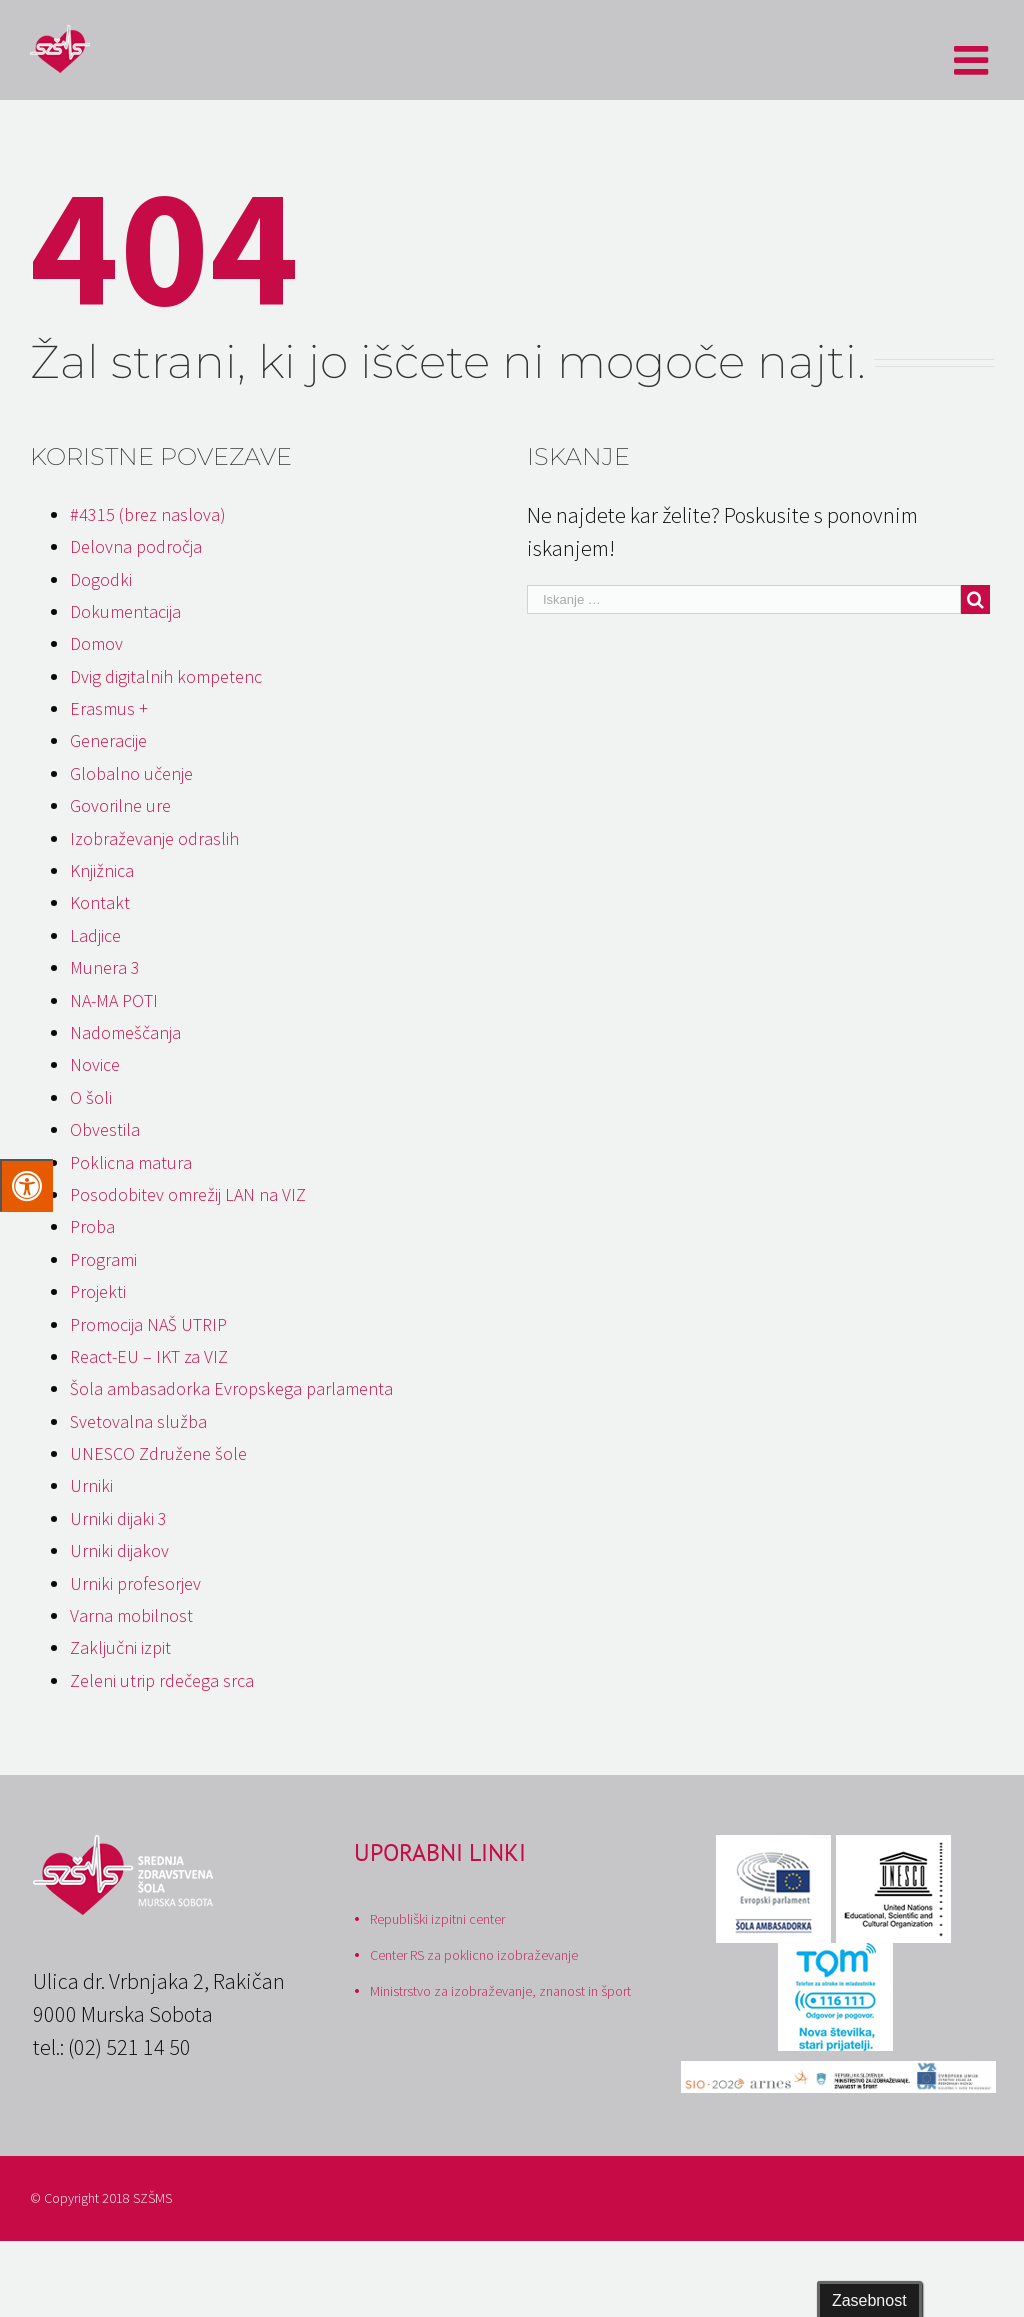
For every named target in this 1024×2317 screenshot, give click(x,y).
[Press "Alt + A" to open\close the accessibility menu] (26, 1185)
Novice (95, 1064)
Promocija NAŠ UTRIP (148, 1324)
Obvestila (105, 1129)
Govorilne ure (120, 805)
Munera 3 (105, 967)
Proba (92, 1226)
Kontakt (100, 902)
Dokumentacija (125, 611)
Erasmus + (109, 708)
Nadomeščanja (125, 1032)
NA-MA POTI (114, 1000)
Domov (96, 643)
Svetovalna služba (138, 1421)
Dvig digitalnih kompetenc (166, 676)
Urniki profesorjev (135, 1583)
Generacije (108, 740)
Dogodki (101, 579)
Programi (103, 1259)
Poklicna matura (131, 1162)
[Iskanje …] (744, 599)
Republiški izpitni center (437, 1919)
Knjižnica (102, 870)
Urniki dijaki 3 (118, 1518)
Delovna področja (136, 546)
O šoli (91, 1097)
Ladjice (95, 935)
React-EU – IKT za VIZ (149, 1356)
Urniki (91, 1485)
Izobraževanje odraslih (154, 838)
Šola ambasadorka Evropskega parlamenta (231, 1388)
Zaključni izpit (120, 1647)
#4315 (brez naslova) (148, 514)
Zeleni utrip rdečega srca (162, 1680)
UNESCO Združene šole (158, 1453)
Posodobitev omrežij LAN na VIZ (188, 1194)
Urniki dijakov (119, 1550)
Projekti (98, 1291)
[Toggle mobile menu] (974, 60)
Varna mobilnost (131, 1615)
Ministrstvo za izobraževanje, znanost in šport (500, 1991)
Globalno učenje (131, 773)
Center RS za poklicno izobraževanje (474, 1955)
